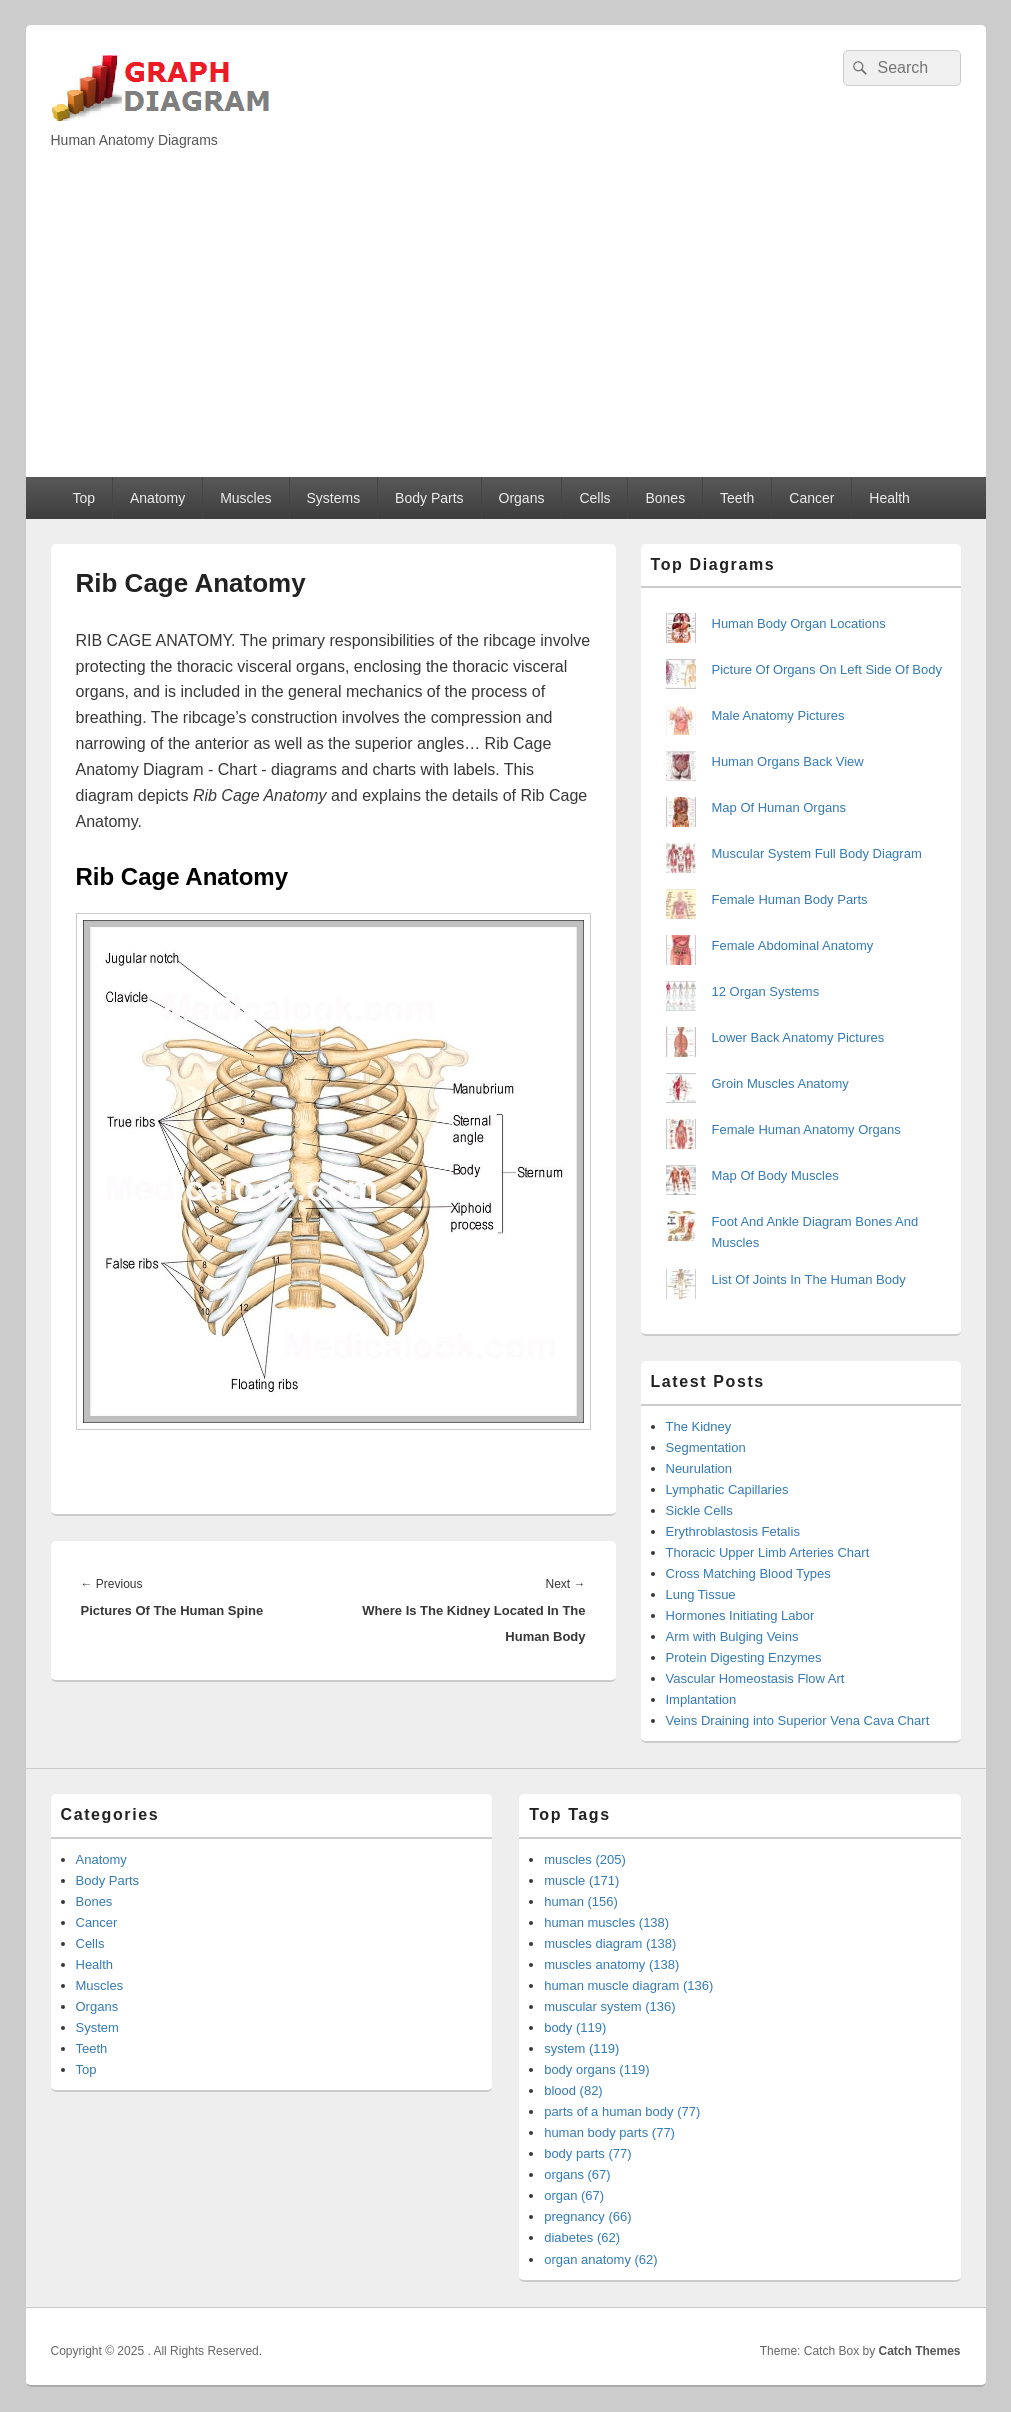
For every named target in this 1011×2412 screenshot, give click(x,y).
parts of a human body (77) (622, 2111)
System (97, 2027)
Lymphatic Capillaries (727, 1489)
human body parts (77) (609, 2132)
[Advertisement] (506, 327)
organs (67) (577, 2174)
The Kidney (699, 1426)
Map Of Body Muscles (775, 1175)
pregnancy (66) (587, 2216)
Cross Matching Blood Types (748, 1573)
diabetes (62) (582, 2237)
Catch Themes (919, 2351)
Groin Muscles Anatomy (780, 1083)
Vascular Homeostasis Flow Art (755, 1678)
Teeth (737, 498)
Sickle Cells (699, 1510)
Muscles (245, 498)
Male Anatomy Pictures (778, 715)
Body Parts (429, 498)
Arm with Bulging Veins (732, 1636)
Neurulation (699, 1468)
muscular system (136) (609, 2006)
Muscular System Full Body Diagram (817, 853)
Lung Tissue (701, 1594)
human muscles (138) (606, 1922)
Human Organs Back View (788, 761)
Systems (333, 498)
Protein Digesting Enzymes (744, 1657)
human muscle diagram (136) (628, 1985)
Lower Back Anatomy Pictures (798, 1037)
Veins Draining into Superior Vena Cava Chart (798, 1720)
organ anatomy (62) (600, 2259)
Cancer (811, 498)
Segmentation (706, 1447)
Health (889, 498)
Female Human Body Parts (790, 899)
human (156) (581, 1901)
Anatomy (157, 498)
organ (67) (574, 2195)
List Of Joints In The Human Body (809, 1279)
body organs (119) (597, 2069)
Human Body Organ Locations (799, 623)
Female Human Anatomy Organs (806, 1129)
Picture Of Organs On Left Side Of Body (827, 669)
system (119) (581, 2048)
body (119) (575, 2027)
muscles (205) (585, 1859)
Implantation (701, 1699)
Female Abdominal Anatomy (793, 945)
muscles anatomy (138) (611, 1964)
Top (83, 498)
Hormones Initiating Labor (740, 1615)
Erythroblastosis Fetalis (733, 1531)
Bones (665, 498)
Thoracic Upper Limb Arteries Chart (768, 1552)
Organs (522, 498)
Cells (594, 498)
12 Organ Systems (766, 991)
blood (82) (573, 2090)
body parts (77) (587, 2153)
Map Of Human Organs (779, 807)
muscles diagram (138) (610, 1943)
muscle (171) (581, 1880)
